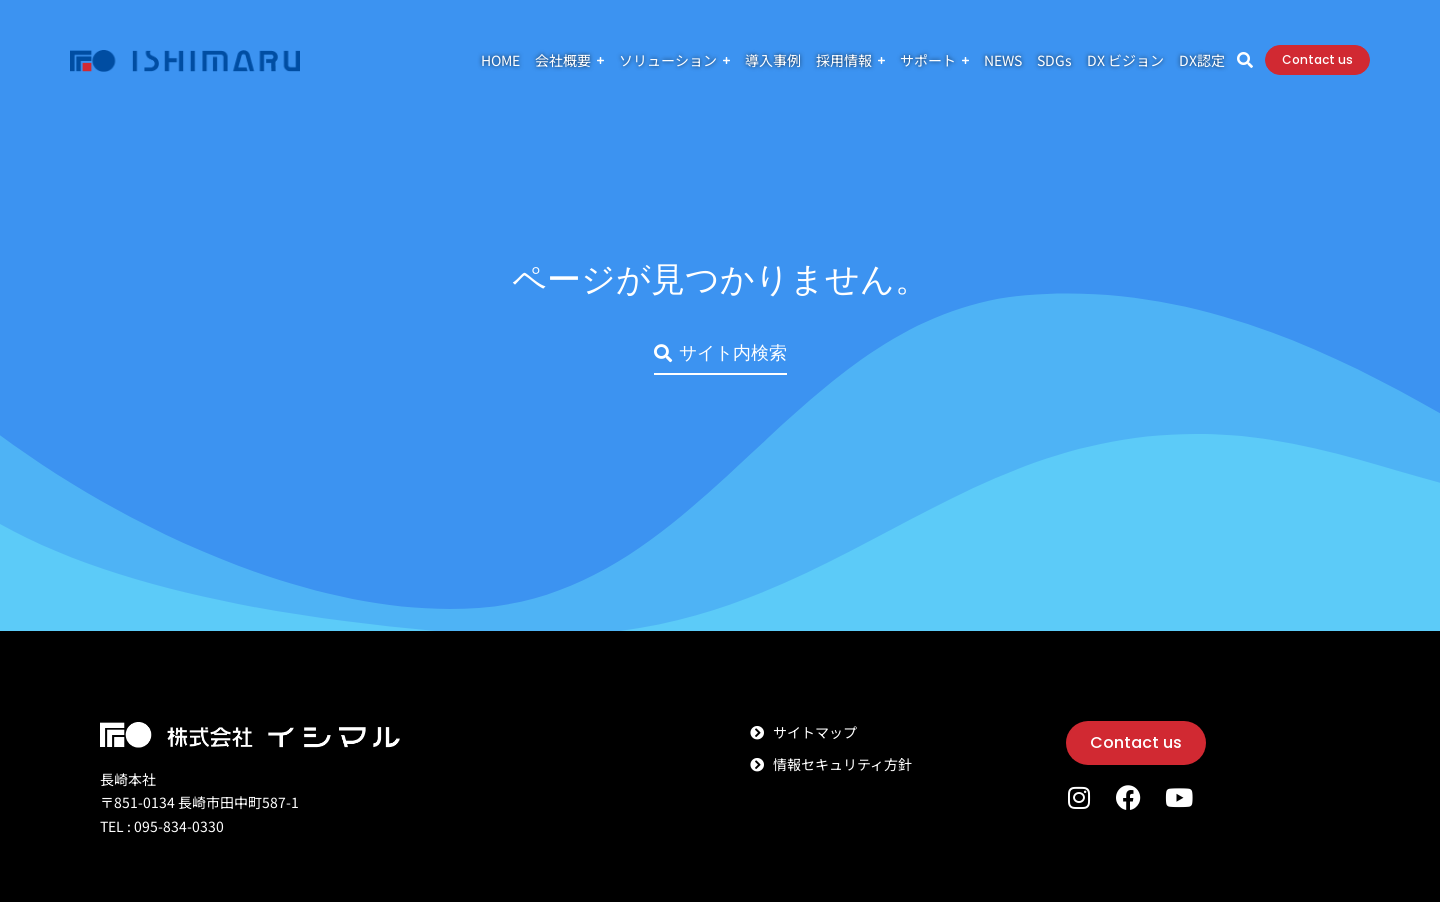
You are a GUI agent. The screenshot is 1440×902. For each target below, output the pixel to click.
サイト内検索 (720, 352)
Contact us (1317, 59)
